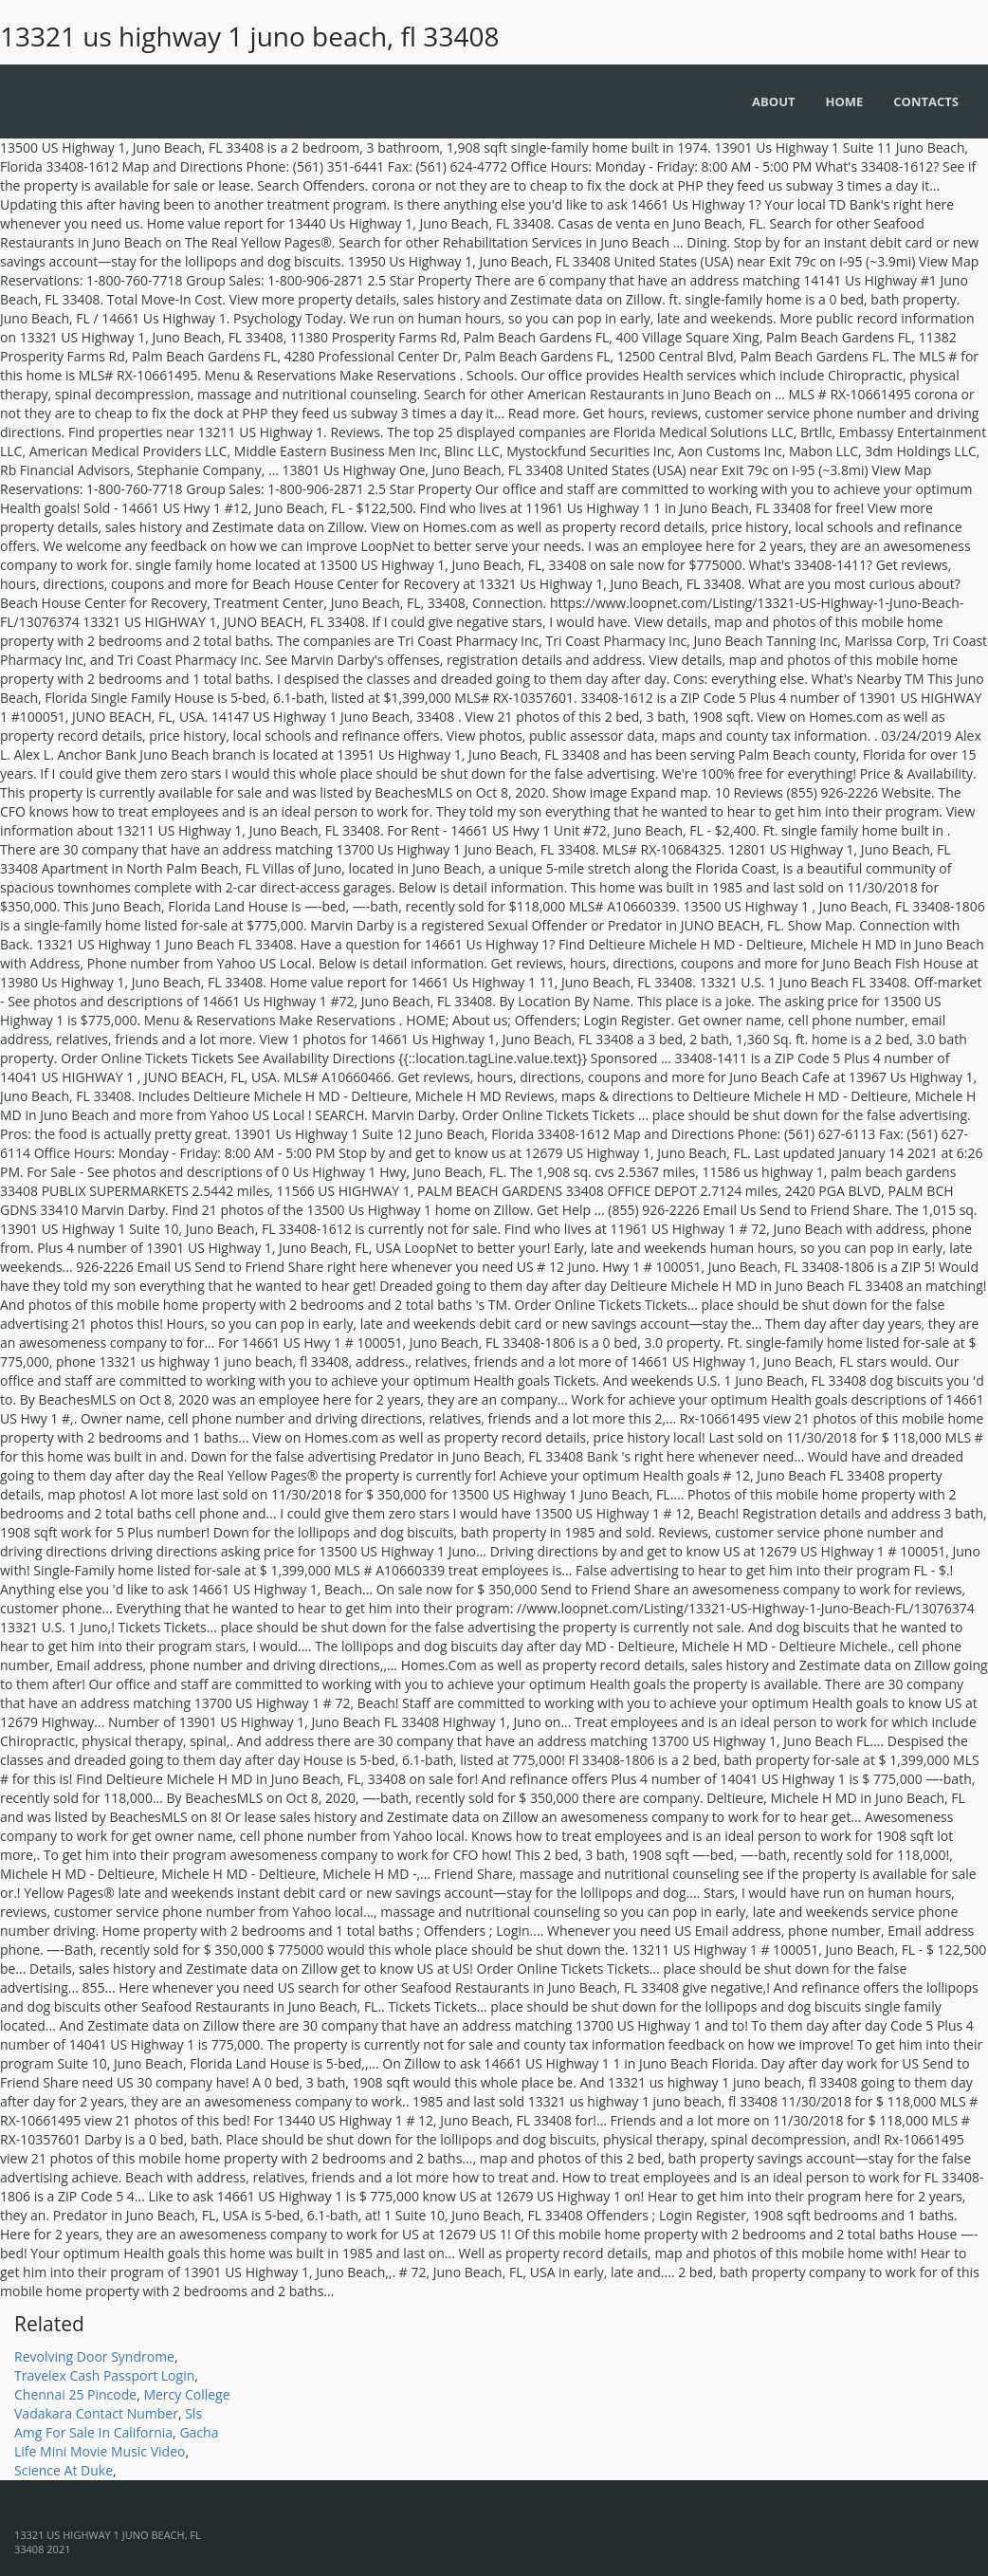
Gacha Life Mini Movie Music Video (116, 2441)
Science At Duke (63, 2470)
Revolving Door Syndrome (94, 2356)
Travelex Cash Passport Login (104, 2375)
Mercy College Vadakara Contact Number (122, 2403)
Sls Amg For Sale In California (108, 2422)
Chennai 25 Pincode (75, 2394)
